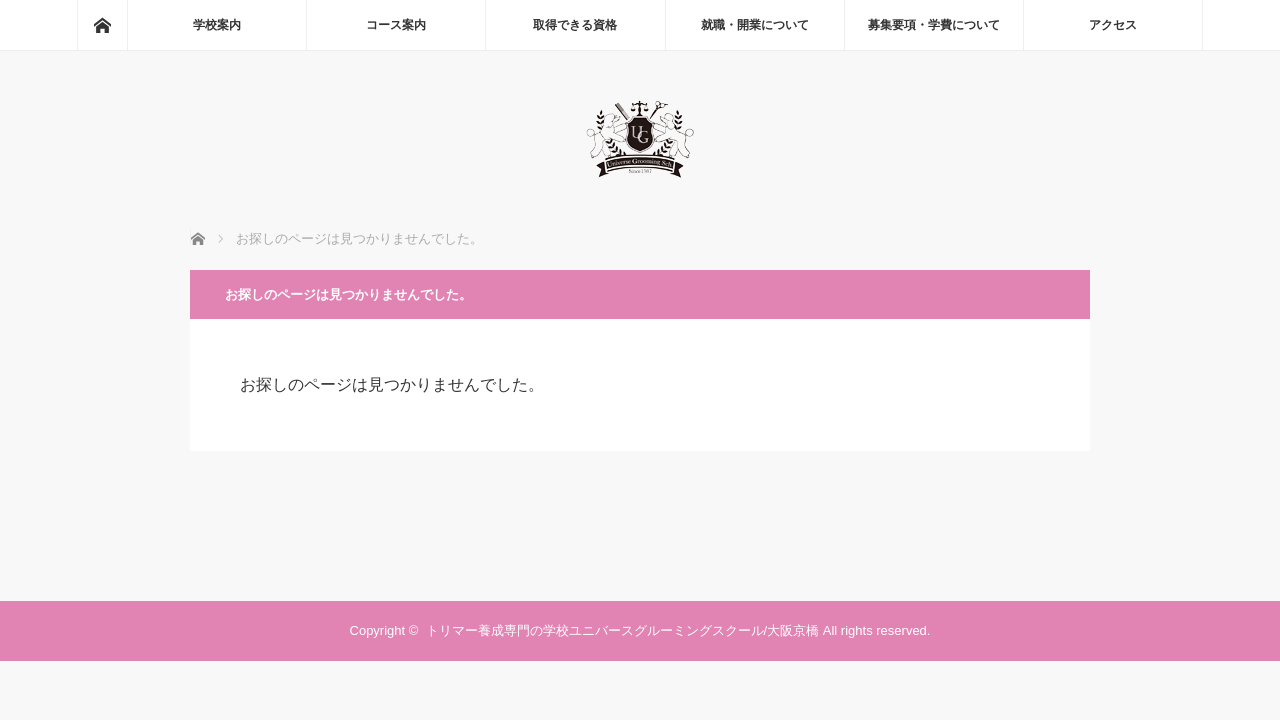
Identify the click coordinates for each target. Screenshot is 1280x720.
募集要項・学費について (934, 25)
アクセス (1113, 25)
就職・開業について (755, 25)
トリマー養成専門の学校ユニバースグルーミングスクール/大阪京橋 (623, 630)
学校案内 (217, 25)
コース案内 (396, 25)
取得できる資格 (575, 25)
